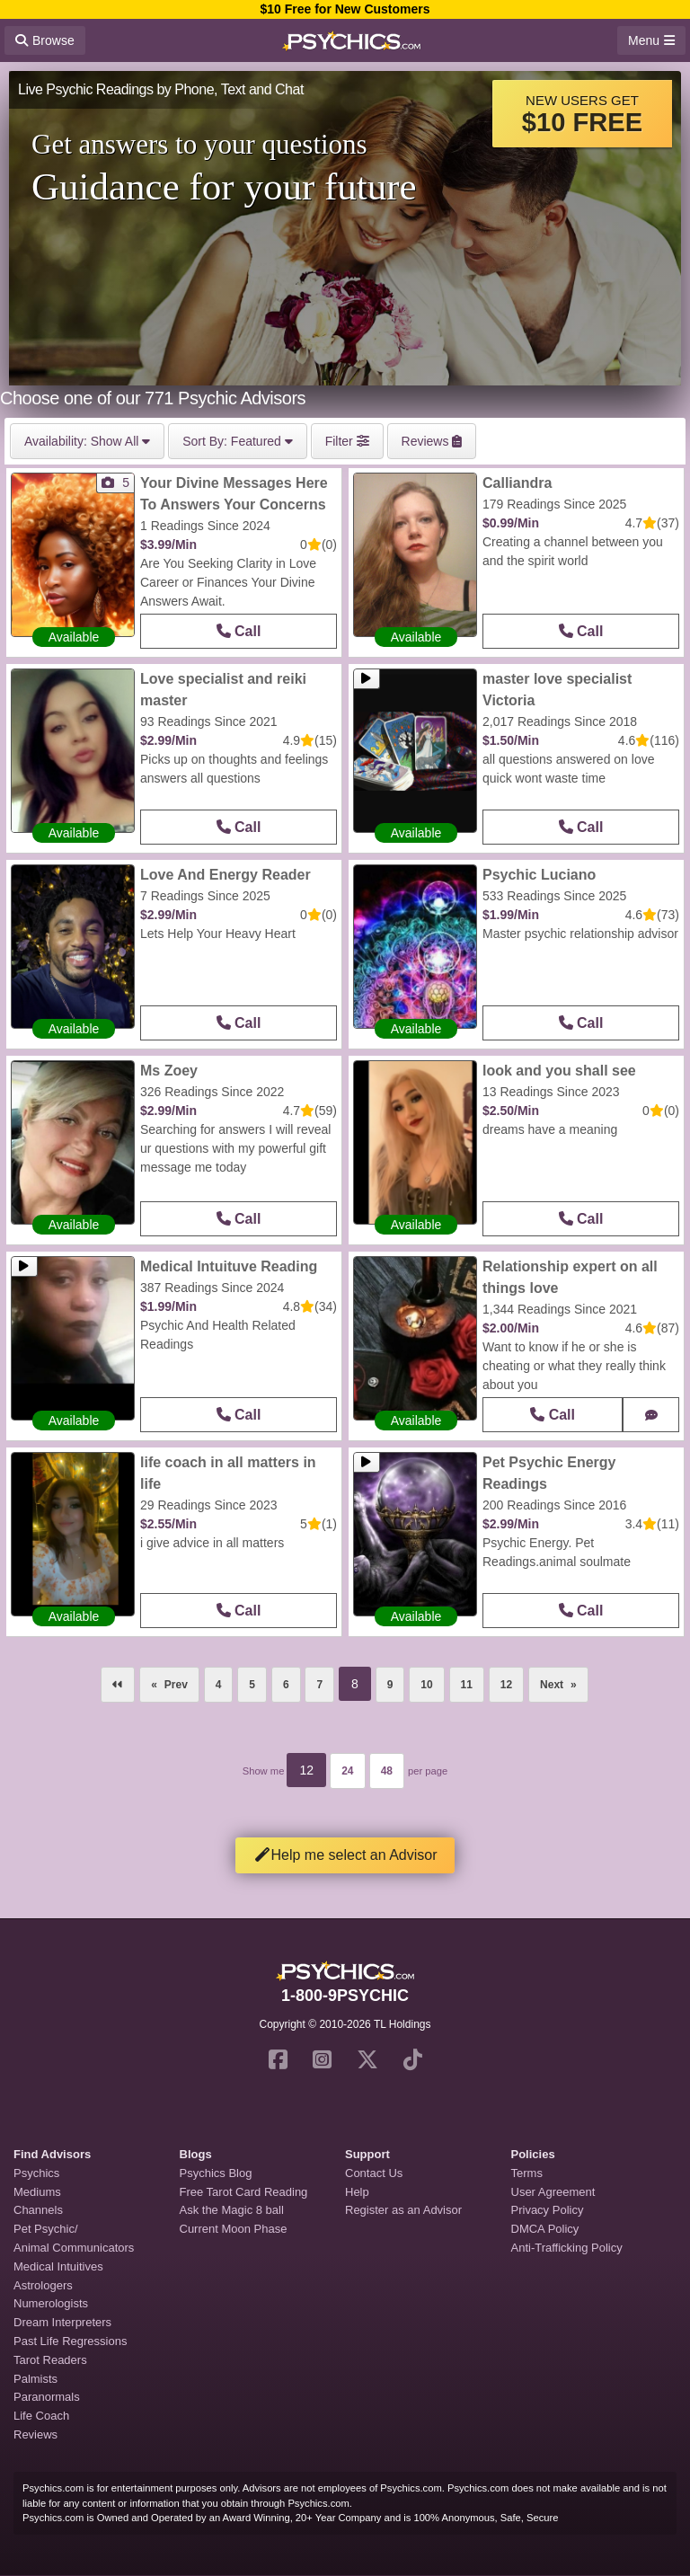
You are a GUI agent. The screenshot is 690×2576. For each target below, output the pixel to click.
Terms (527, 2173)
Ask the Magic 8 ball (232, 2210)
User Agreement (553, 2192)
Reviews (35, 2434)
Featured (237, 441)
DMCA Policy (545, 2228)
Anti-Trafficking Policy (567, 2247)
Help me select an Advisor (345, 1855)
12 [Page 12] (506, 1684)
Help (357, 2192)
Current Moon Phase (234, 2228)
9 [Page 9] (390, 1684)
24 (347, 1771)
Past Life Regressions (70, 2341)
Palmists (35, 2379)
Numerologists (50, 2303)
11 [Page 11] (467, 1684)
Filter (347, 441)
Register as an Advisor (403, 2210)
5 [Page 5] (252, 1684)
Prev (176, 1684)
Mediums (37, 2192)
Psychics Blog (216, 2173)
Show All (87, 441)
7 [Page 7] (319, 1684)
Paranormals (46, 2396)
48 (387, 1771)
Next (564, 1679)
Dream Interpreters (62, 2322)
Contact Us (373, 2173)
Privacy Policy (547, 2210)
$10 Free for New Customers (344, 9)
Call (239, 631)
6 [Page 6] (286, 1684)
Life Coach (41, 2415)
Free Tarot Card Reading (244, 2192)
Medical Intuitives (58, 2266)
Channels (38, 2210)
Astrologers (43, 2285)
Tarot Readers (50, 2360)
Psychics (36, 2173)
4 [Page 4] (219, 1684)
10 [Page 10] (426, 1684)
